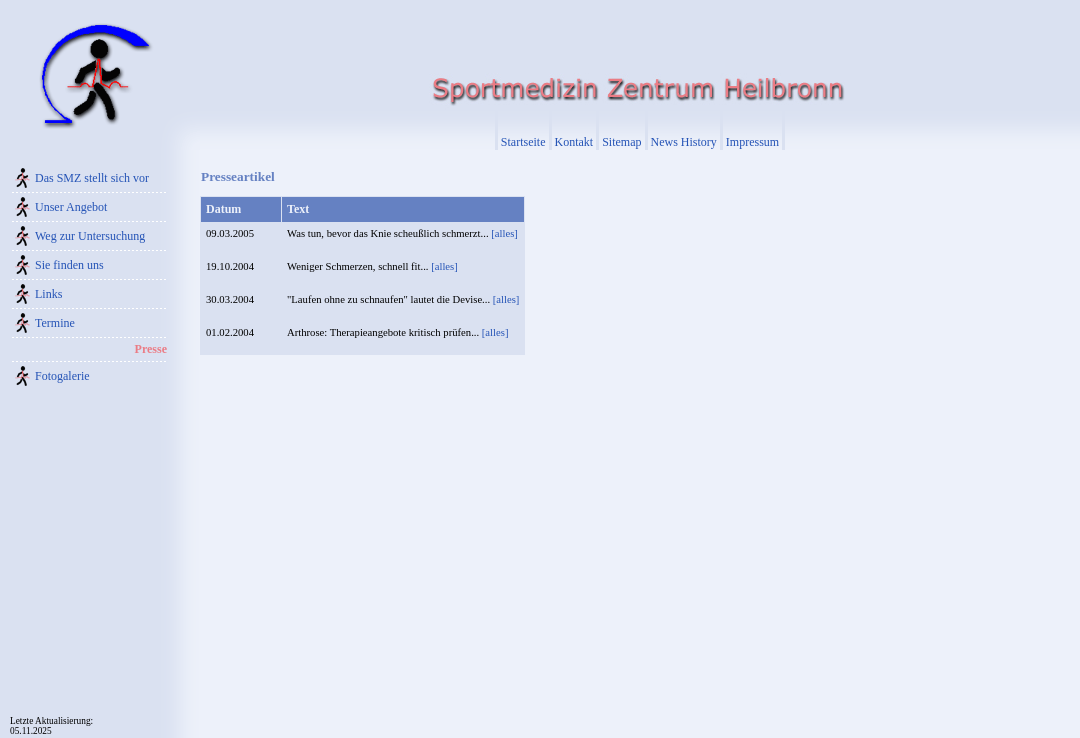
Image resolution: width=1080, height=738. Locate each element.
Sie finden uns (69, 265)
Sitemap (621, 142)
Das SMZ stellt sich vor (92, 178)
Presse (151, 349)
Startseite (523, 142)
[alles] (504, 233)
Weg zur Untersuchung (90, 236)
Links (48, 294)
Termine (55, 323)
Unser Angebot (71, 207)
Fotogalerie (62, 376)
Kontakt (574, 142)
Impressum (752, 142)
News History (684, 142)
